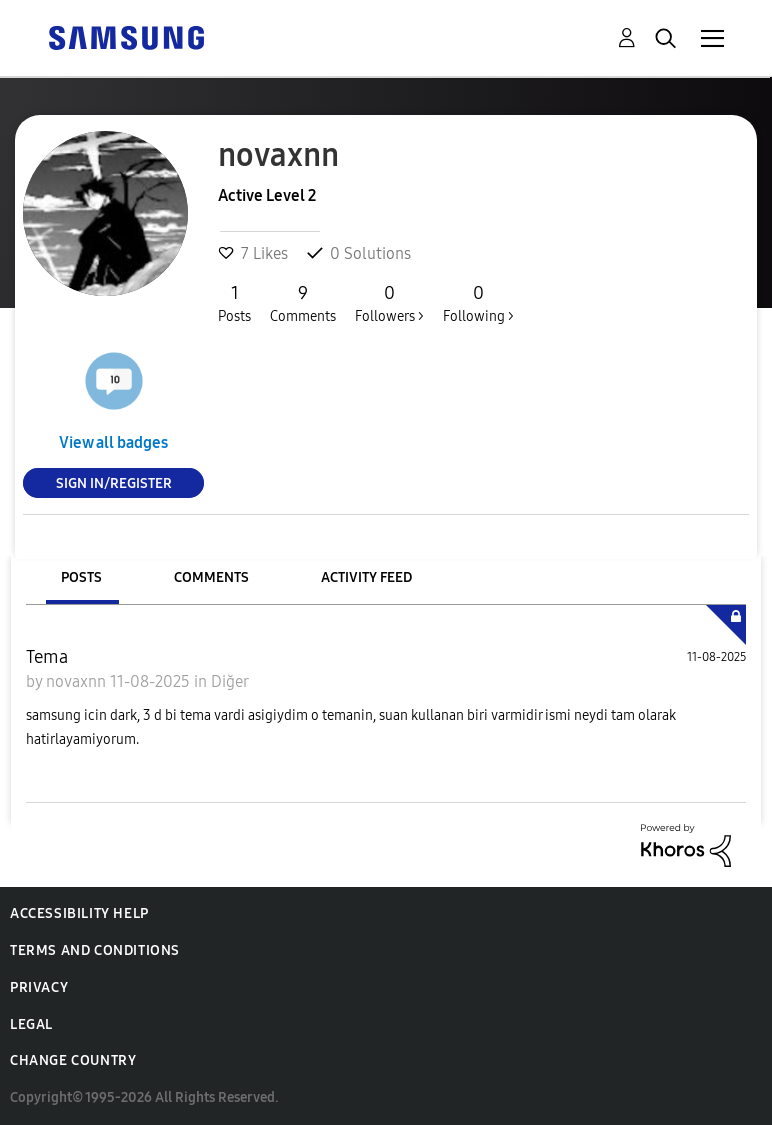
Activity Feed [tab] (366, 577)
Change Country (73, 1060)
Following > (478, 303)
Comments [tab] (211, 577)
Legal (31, 1024)
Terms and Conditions (95, 950)
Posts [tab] (81, 577)
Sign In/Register (114, 482)
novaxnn (78, 681)
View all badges (113, 442)
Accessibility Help (79, 913)
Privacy (39, 987)
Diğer (230, 681)
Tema (47, 657)
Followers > (389, 303)
